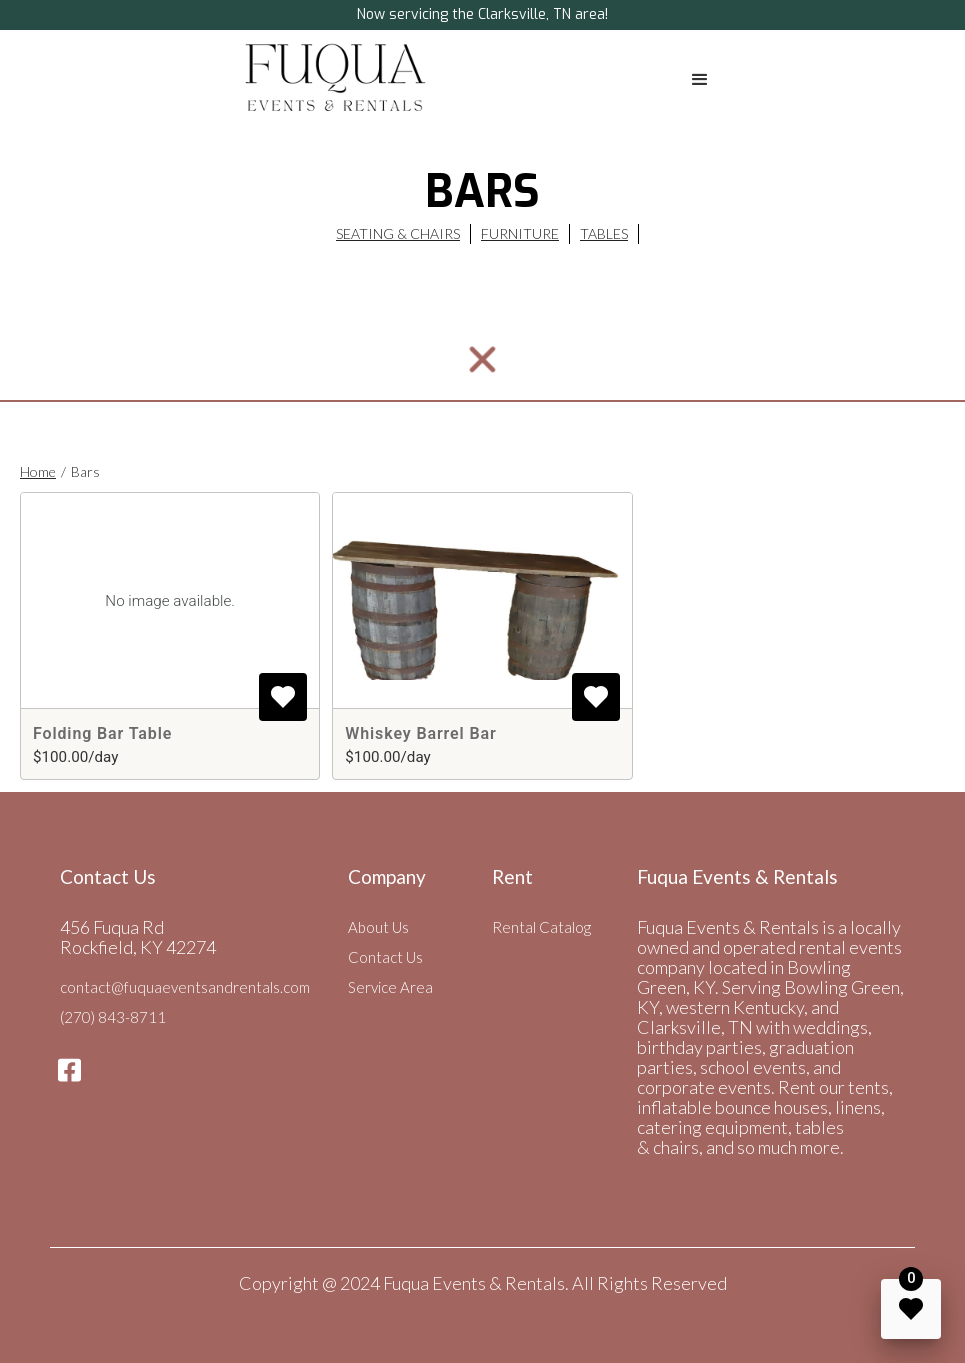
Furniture (520, 233)
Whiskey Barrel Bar (420, 733)
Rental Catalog (541, 927)
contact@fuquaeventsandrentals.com (185, 987)
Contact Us (385, 957)
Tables (604, 233)
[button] (700, 80)
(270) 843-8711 (113, 1017)
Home (38, 471)
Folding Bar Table (102, 733)
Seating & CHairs (398, 233)
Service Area (390, 987)
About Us (378, 927)
